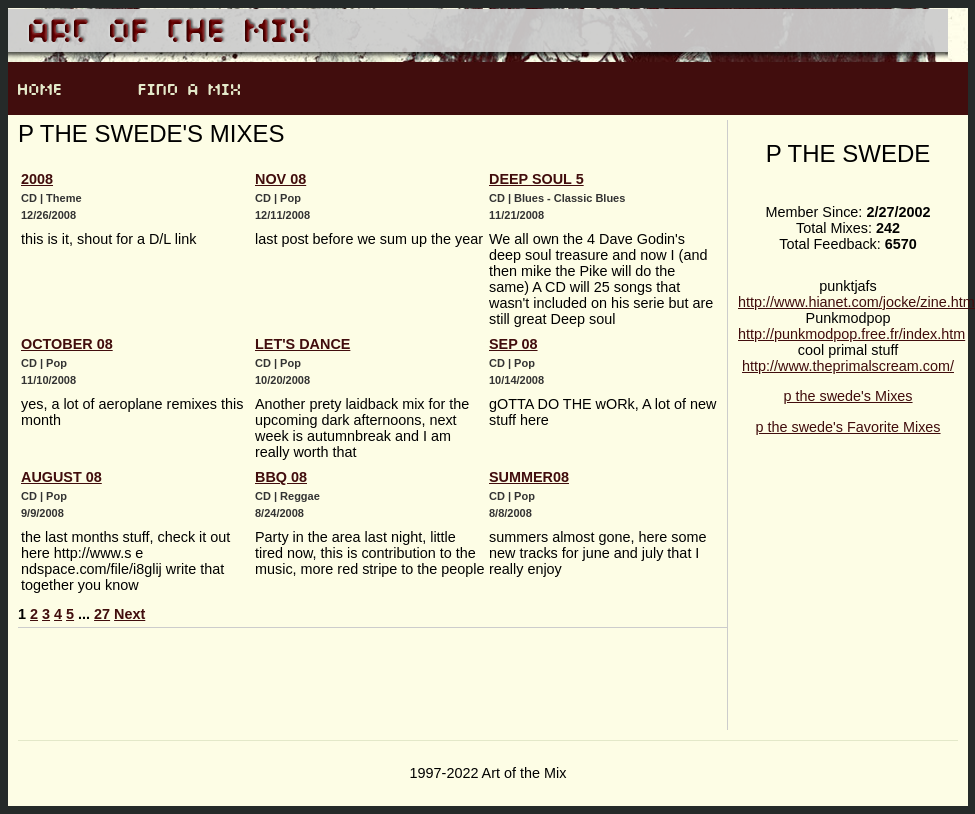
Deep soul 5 (536, 179)
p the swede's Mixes (847, 396)
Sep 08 (513, 344)
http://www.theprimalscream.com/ (848, 366)
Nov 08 (280, 179)
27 (102, 614)
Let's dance (302, 344)
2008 (37, 179)
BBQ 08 (281, 477)
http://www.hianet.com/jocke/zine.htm (856, 302)
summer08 (529, 477)
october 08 (67, 344)
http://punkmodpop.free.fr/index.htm (851, 334)
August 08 (61, 477)
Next (129, 614)
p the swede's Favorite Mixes (847, 427)
